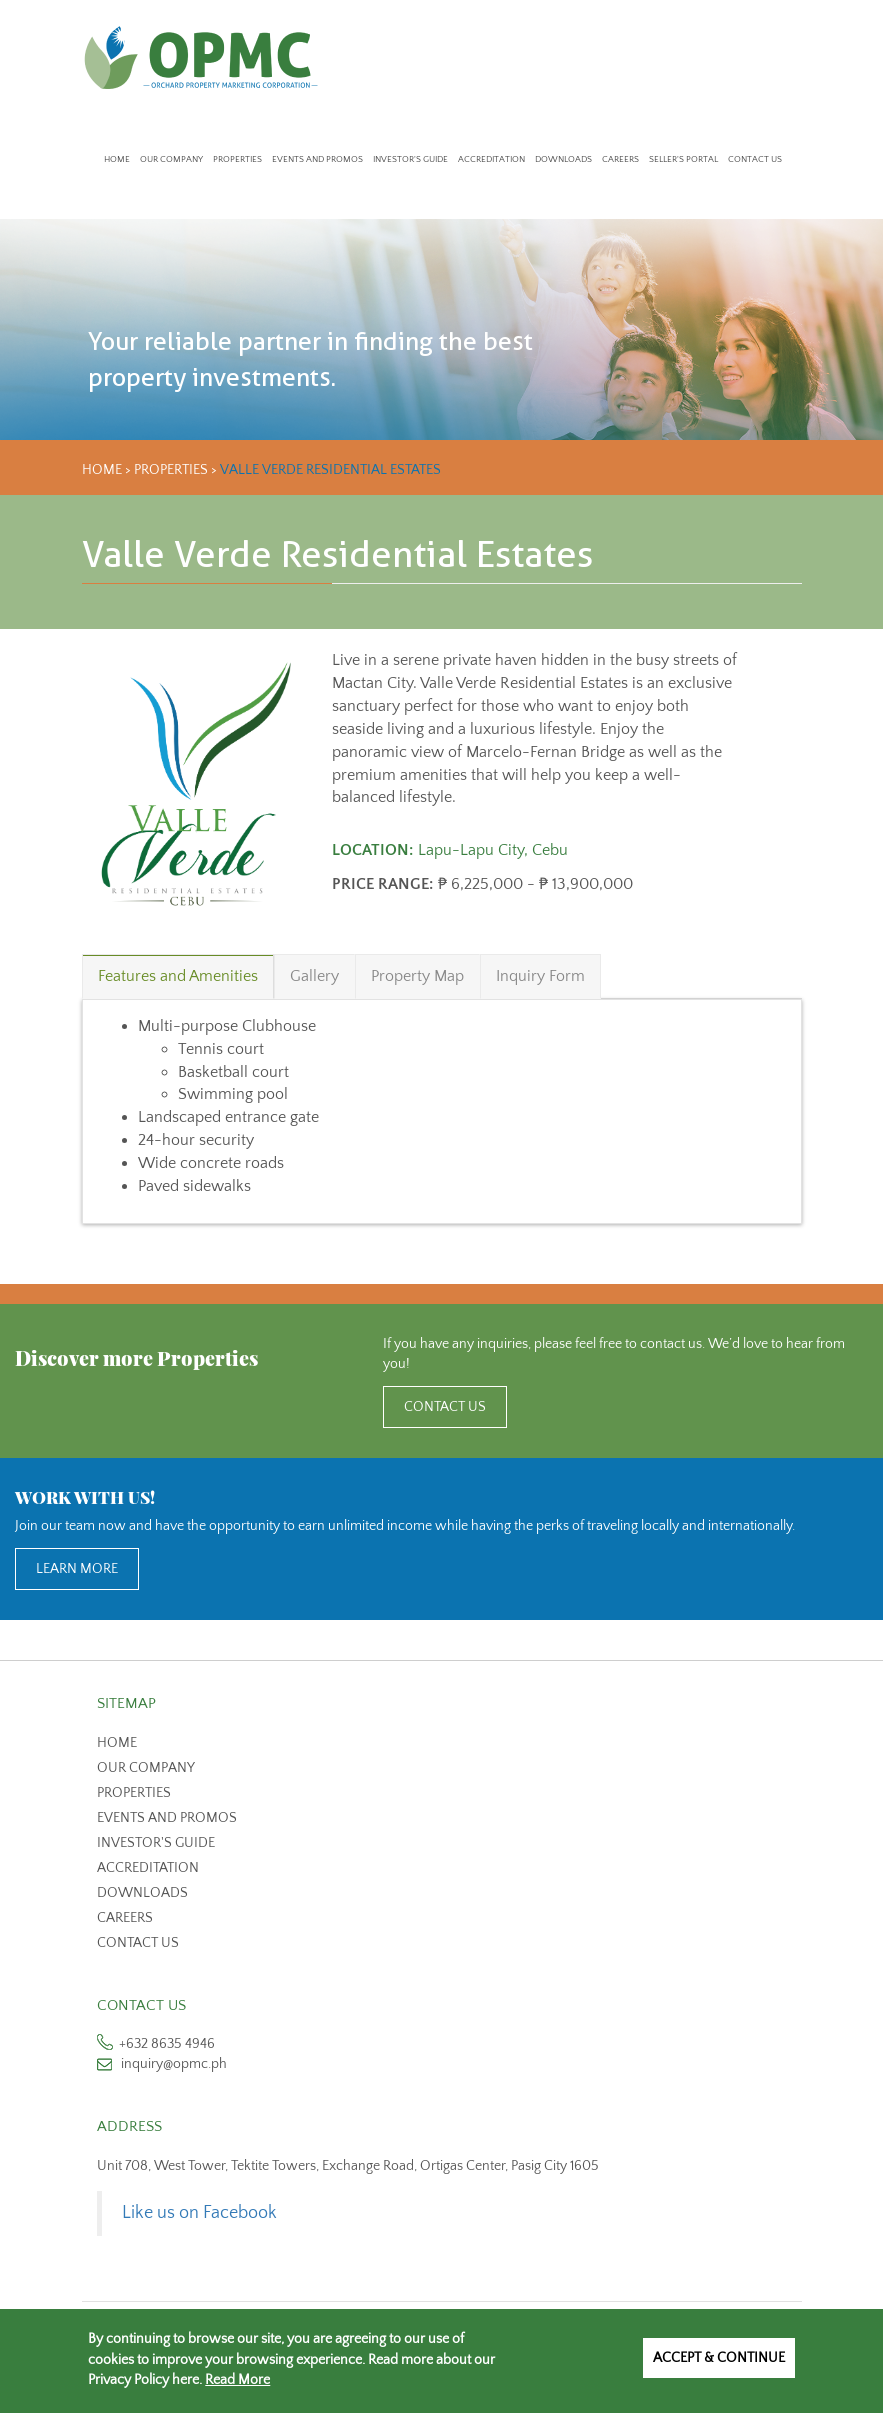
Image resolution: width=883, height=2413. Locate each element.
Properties (237, 159)
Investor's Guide (410, 159)
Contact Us (755, 159)
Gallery (314, 976)
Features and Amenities (178, 976)
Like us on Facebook (199, 2213)
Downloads (563, 159)
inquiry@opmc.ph (174, 2064)
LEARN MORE (77, 1569)
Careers (620, 159)
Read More (237, 2380)
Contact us (138, 1943)
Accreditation (491, 159)
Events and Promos (317, 159)
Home (117, 159)
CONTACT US (445, 1407)
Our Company (171, 159)
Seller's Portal (683, 159)
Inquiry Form (540, 976)
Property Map (417, 976)
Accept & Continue (719, 2358)
